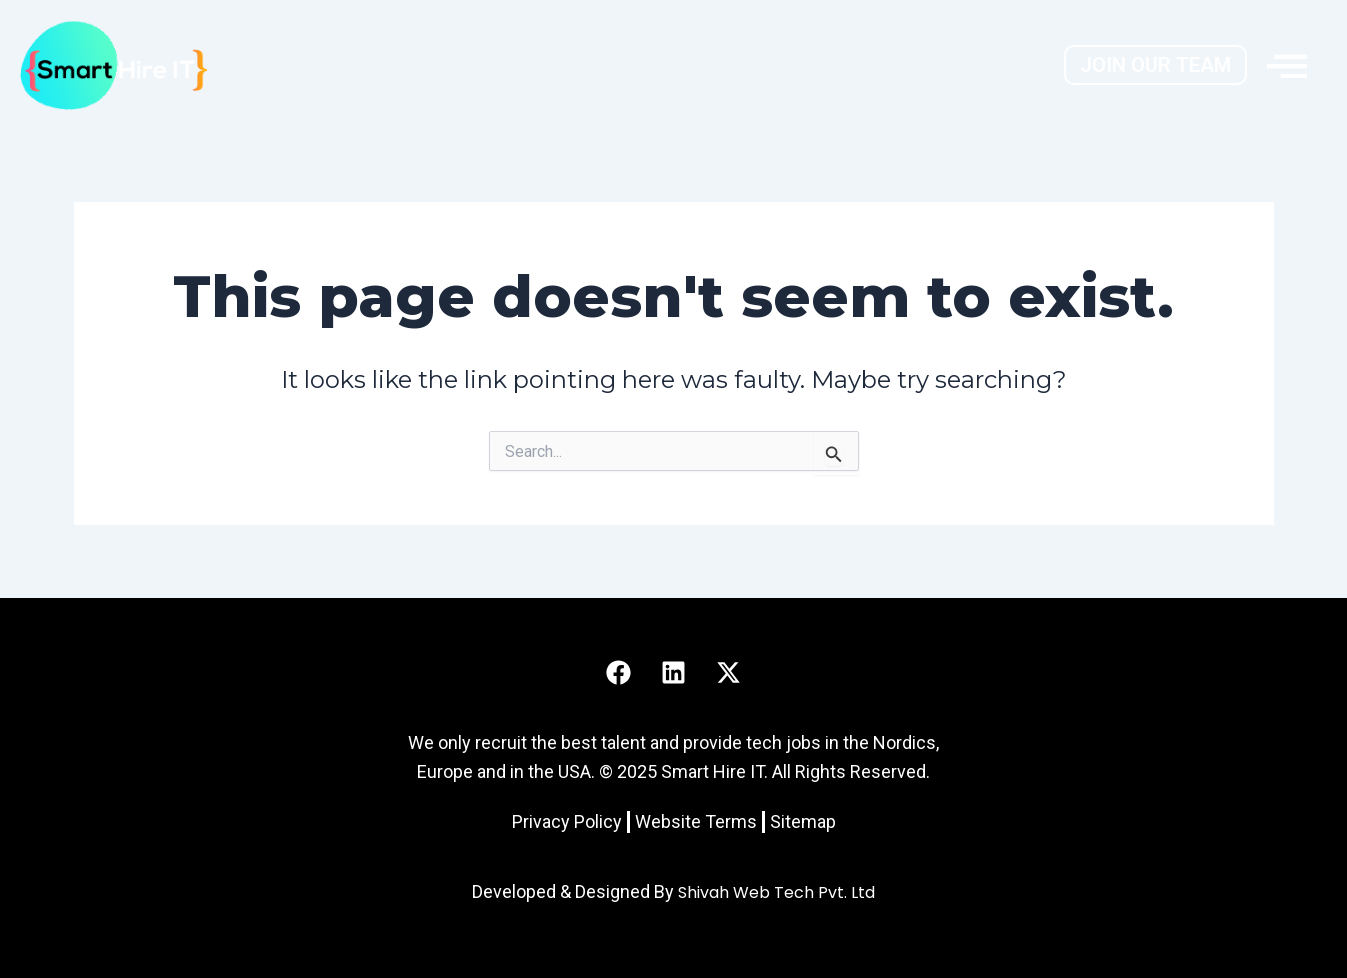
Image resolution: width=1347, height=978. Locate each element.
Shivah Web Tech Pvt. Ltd (776, 892)
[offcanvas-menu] (1287, 65)
